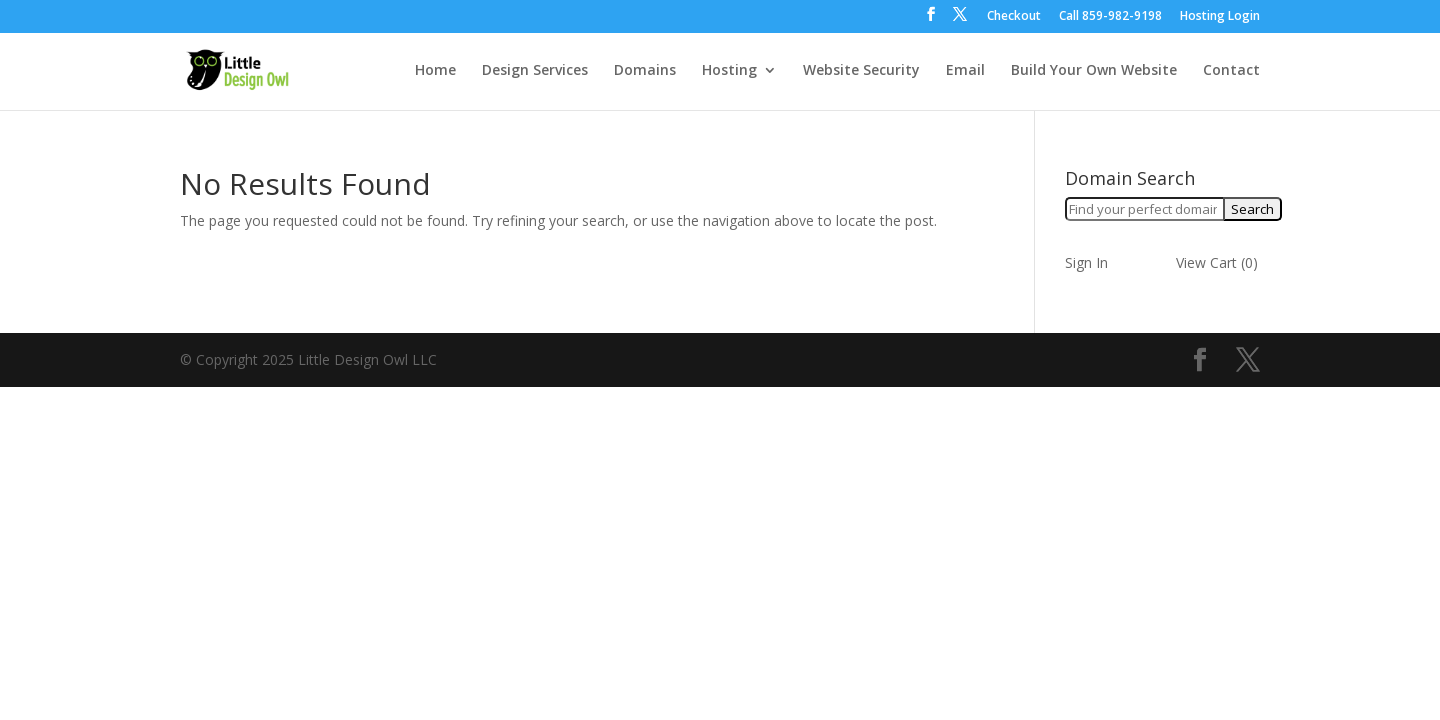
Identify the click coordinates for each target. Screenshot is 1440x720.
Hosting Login (1220, 17)
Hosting (729, 71)
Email (965, 71)
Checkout (1014, 17)
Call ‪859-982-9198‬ (1110, 17)
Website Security (861, 71)
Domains (645, 71)
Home (435, 71)
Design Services (535, 71)
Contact (1231, 71)
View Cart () (1217, 262)
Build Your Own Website (1094, 71)
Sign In (1086, 262)
